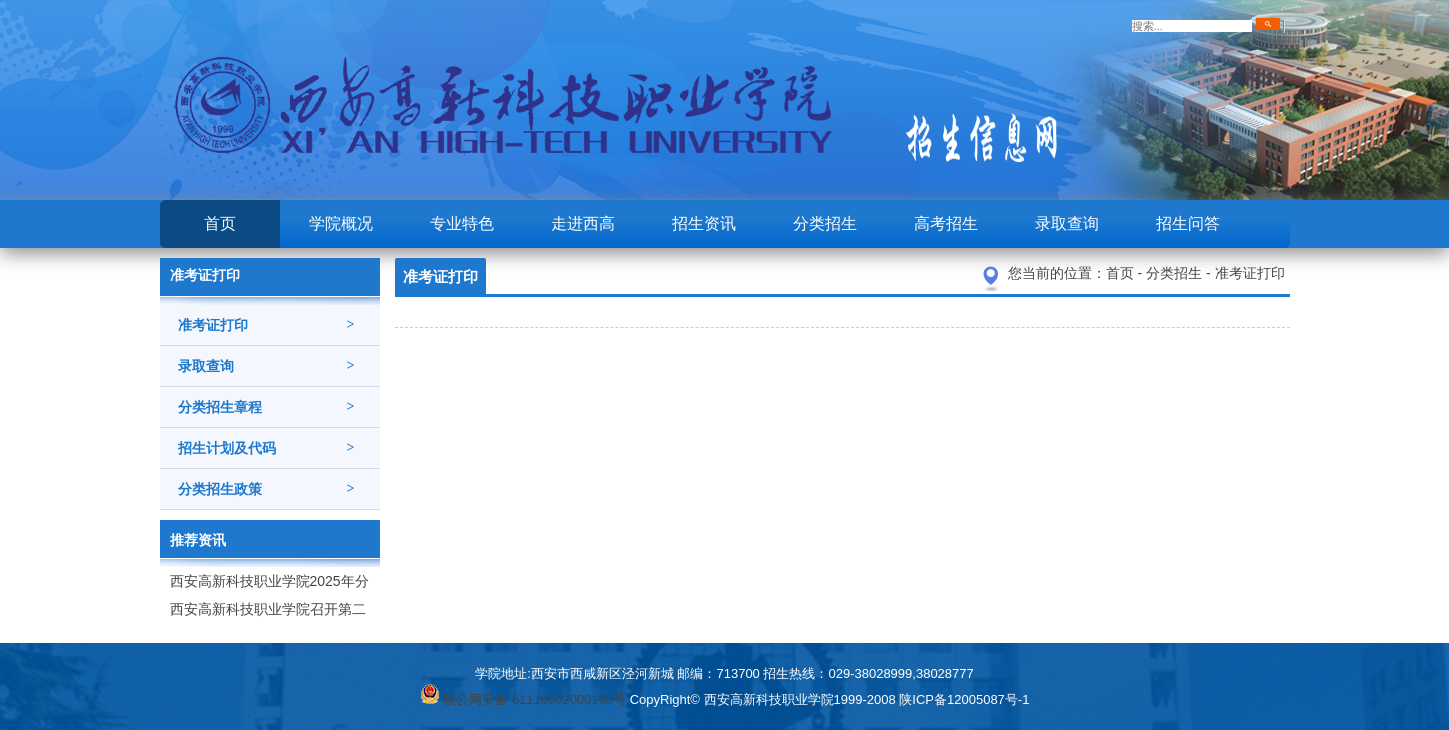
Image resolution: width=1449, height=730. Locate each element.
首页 (220, 223)
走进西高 (583, 223)
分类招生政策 (266, 489)
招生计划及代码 (266, 448)
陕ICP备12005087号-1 (964, 699)
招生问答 (1188, 223)
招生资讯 (704, 223)
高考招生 (946, 223)
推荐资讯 (198, 540)
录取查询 (1067, 223)
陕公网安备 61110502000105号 (523, 699)
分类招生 (825, 223)
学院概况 (341, 223)
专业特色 (462, 223)
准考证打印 (266, 325)
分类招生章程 (266, 407)
